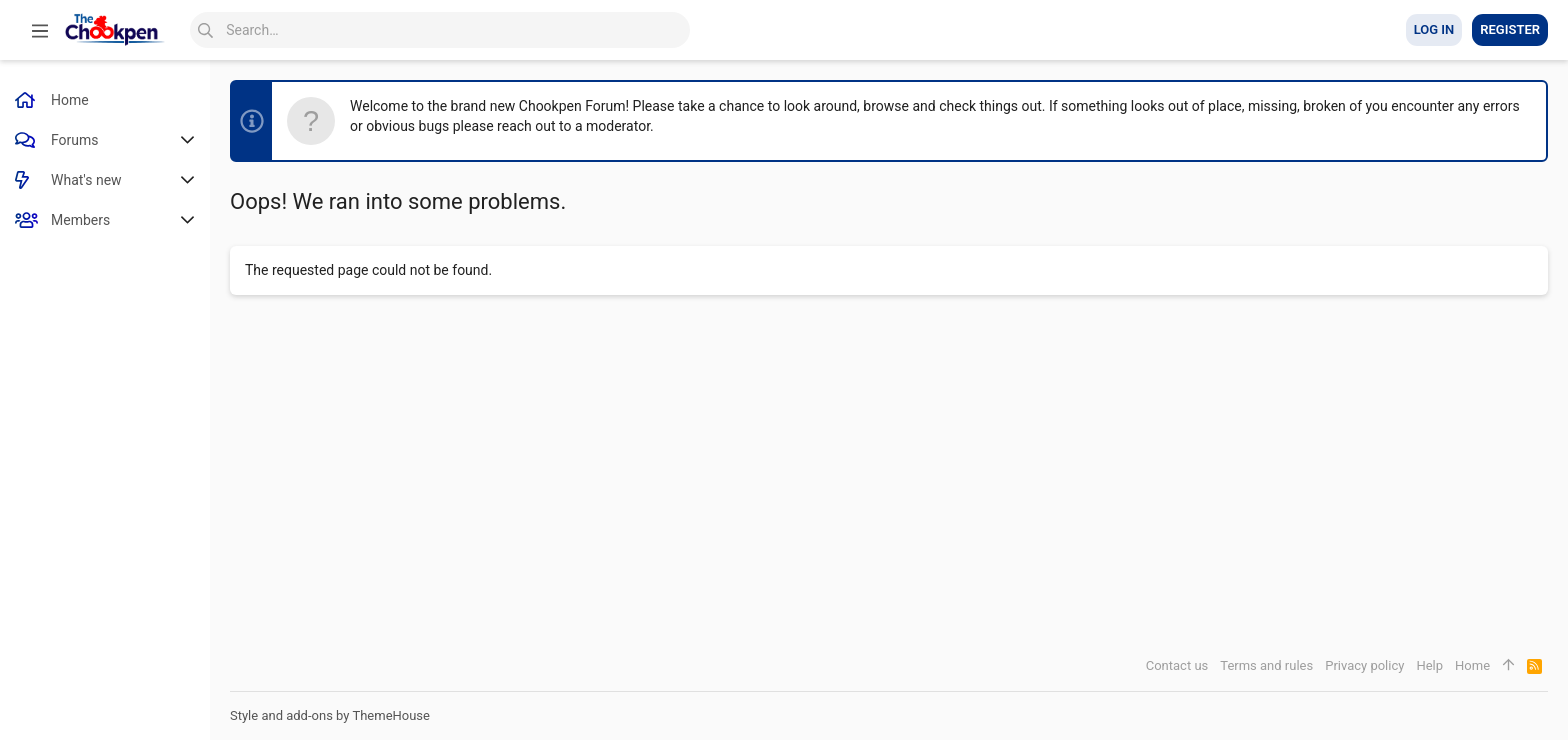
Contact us (1177, 665)
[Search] (440, 30)
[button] (40, 30)
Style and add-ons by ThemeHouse (330, 715)
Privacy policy (1364, 665)
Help (1429, 665)
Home (1472, 665)
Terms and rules (1266, 665)
